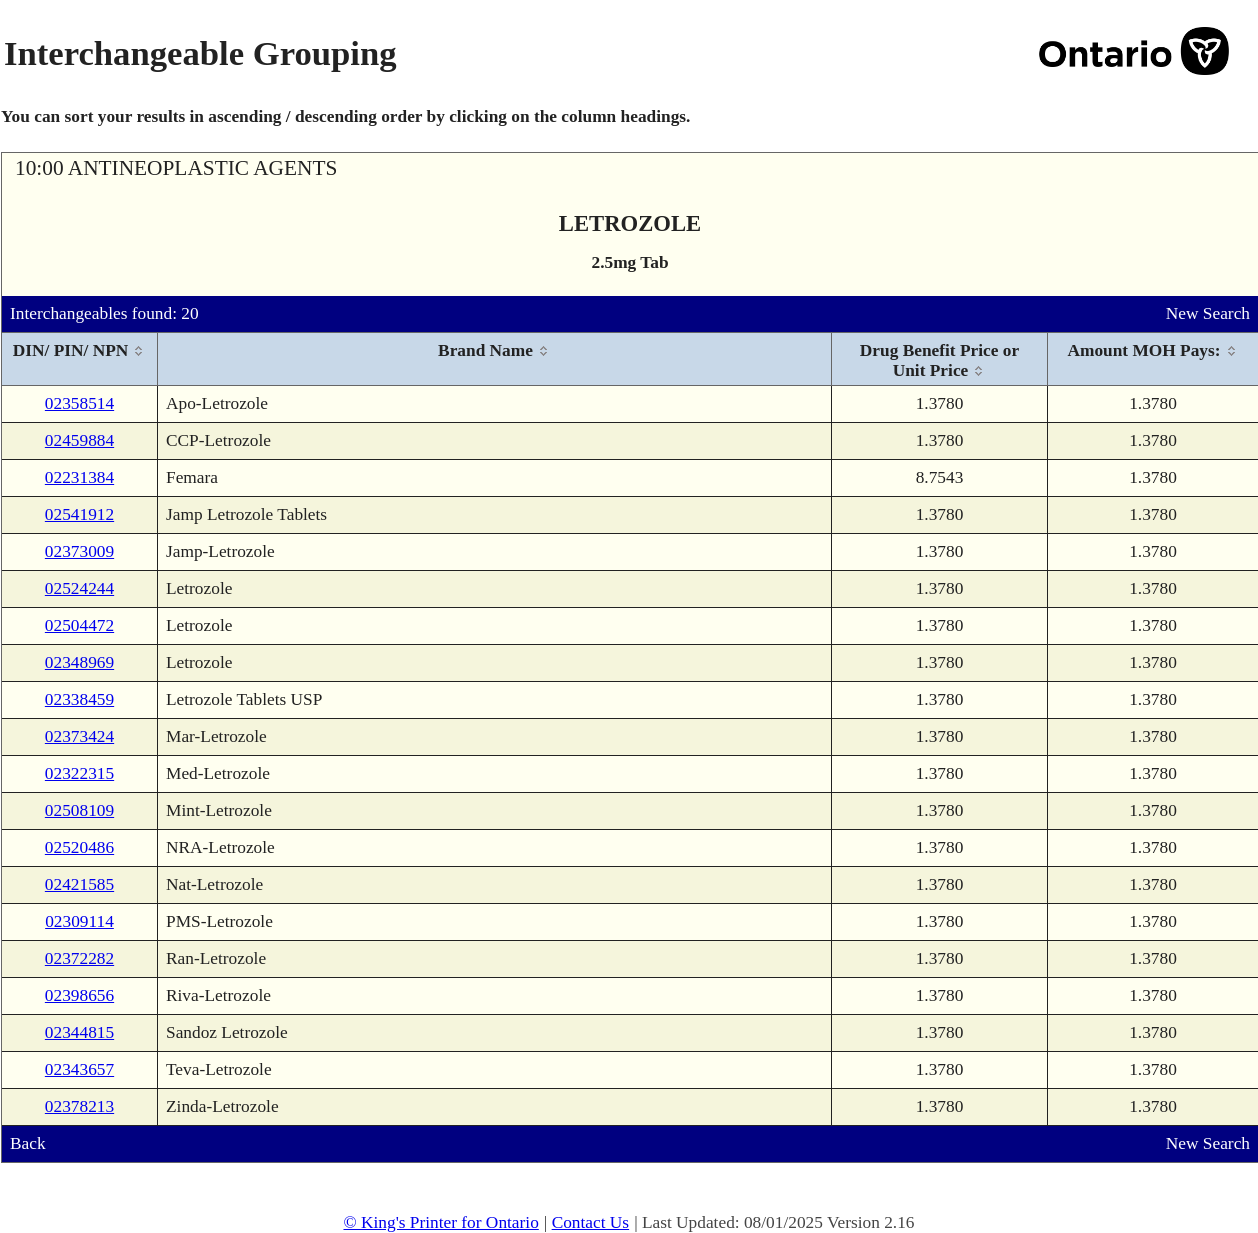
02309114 (79, 921)
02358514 (79, 403)
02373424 (79, 736)
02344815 (79, 1032)
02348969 (79, 662)
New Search (1208, 313)
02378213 (79, 1106)
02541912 (79, 514)
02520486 (79, 847)
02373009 (79, 551)
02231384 (79, 477)
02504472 (79, 625)
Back (28, 1143)
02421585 (79, 884)
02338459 (79, 699)
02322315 (79, 773)
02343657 (79, 1069)
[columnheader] (80, 359)
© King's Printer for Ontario (440, 1222)
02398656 (79, 995)
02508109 (79, 810)
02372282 (79, 958)
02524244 (79, 588)
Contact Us (591, 1222)
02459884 (79, 440)
